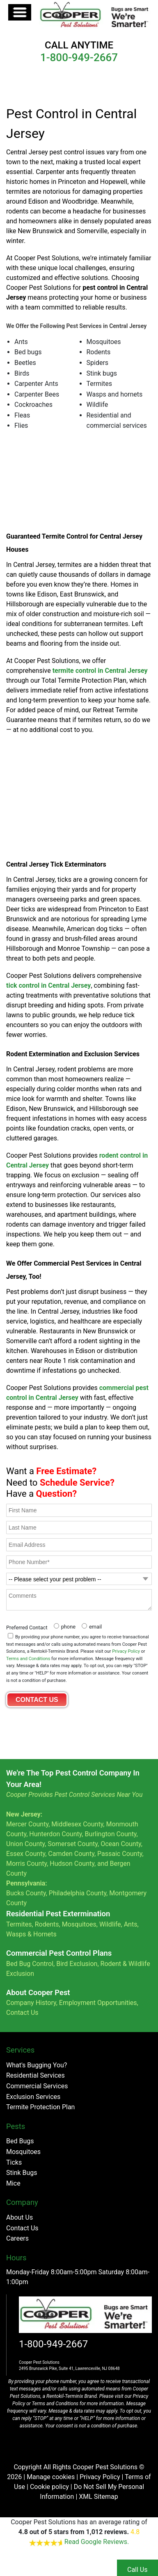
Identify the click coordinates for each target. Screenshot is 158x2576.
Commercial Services (37, 2086)
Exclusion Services (33, 2097)
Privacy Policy (126, 1651)
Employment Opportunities (98, 2003)
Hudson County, (73, 1863)
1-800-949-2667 (53, 2344)
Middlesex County (77, 1824)
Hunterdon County (55, 1834)
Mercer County (27, 1824)
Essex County (25, 1854)
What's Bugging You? (36, 2065)
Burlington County (111, 1834)
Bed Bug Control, (30, 1964)
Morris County (26, 1863)
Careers (17, 2238)
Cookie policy (49, 2487)
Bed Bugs (20, 2141)
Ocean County (121, 1844)
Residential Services (35, 2075)
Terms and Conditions (28, 1658)
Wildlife (110, 1924)
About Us (19, 2217)
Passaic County (119, 1854)
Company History (31, 2003)
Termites (19, 1924)
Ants (130, 1924)
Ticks (14, 2162)
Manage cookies (51, 2477)
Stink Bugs (21, 2173)
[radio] (64, 1625)
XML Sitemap (98, 2496)
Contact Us (22, 2012)
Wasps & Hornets (32, 1934)
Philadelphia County (77, 1893)
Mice (13, 2183)
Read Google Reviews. (96, 2542)
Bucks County (26, 1893)
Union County (25, 1844)
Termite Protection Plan (40, 2107)
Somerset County (73, 1844)
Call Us (137, 2570)
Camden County (71, 1854)
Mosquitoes (79, 1924)
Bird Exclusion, (77, 1964)
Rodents (47, 1924)
